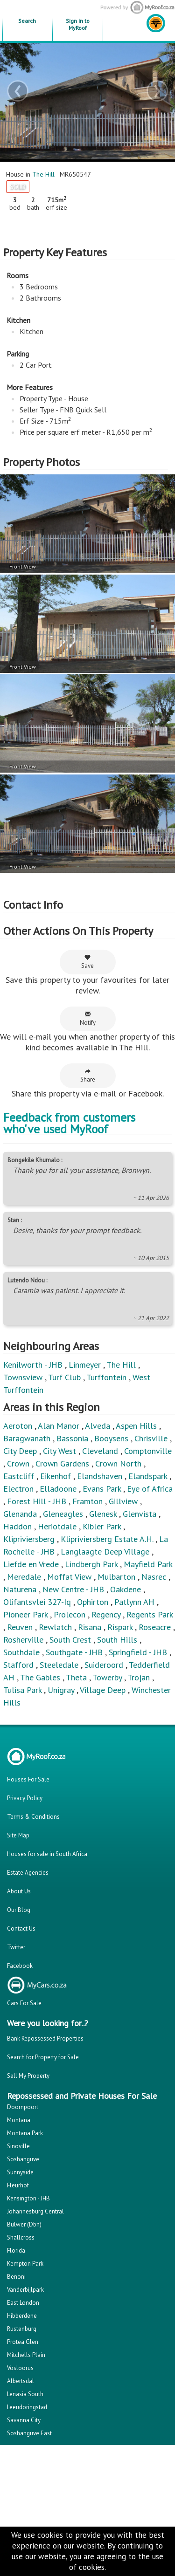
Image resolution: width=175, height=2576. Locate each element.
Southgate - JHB (74, 1652)
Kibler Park (102, 1526)
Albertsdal (20, 2381)
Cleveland (100, 1451)
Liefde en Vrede (31, 1564)
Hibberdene (22, 2316)
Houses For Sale (28, 1779)
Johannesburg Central (35, 2211)
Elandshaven (99, 1476)
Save (87, 962)
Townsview (22, 1377)
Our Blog (18, 1910)
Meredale (24, 1576)
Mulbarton (116, 1576)
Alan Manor (58, 1425)
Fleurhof (18, 2185)
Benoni (16, 2277)
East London (23, 2303)
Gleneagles (63, 1513)
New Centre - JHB (73, 1589)
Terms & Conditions (33, 1817)
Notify (88, 1019)
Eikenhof (55, 1476)
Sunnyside (20, 2172)
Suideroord (103, 1664)
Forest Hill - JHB (36, 1501)
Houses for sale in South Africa (47, 1854)
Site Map (18, 1835)
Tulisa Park (22, 1690)
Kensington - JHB (28, 2198)
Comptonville (148, 1451)
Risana (89, 1627)
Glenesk (103, 1513)
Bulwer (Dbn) (24, 2224)
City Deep (20, 1451)
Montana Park (25, 2133)
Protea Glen (22, 2342)
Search (27, 20)
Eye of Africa (150, 1488)
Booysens (111, 1438)
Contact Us (21, 1928)
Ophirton (92, 1601)
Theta (76, 1677)
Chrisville (151, 1438)
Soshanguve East (29, 2433)
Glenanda (20, 1513)
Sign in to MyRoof (78, 24)
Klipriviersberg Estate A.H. (107, 1539)
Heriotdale (57, 1526)
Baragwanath (26, 1438)
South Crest (70, 1639)
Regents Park (149, 1614)
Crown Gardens (62, 1463)
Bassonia (72, 1438)
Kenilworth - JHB (33, 1364)
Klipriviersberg (29, 1539)
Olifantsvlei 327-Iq (37, 1601)
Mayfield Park (148, 1564)
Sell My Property (28, 2076)
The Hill (43, 174)
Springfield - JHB (138, 1652)
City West (59, 1451)
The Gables (40, 1677)
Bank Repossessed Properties (45, 2038)
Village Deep (103, 1690)
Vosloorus (20, 2368)
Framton (87, 1501)
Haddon (17, 1526)
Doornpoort (22, 2107)
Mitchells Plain (26, 2355)
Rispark (120, 1627)
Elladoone (58, 1488)
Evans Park (102, 1488)
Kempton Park (25, 2264)
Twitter (16, 1947)
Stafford (18, 1664)
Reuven (20, 1627)
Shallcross (21, 2237)
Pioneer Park (25, 1614)
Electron (18, 1488)
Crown (18, 1463)
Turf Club (64, 1377)
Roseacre (155, 1627)
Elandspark (147, 1476)
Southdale (21, 1652)
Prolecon (69, 1614)
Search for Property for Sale (43, 2057)
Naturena (19, 1589)
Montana (18, 2120)
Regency (105, 1614)
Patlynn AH (134, 1601)
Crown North (118, 1463)
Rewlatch (55, 1627)
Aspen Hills (136, 1425)
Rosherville (23, 1639)
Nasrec (153, 1576)
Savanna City (24, 2420)
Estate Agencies (28, 1873)
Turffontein (106, 1377)
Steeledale (59, 1664)
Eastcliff (18, 1476)
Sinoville (18, 2146)
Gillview (123, 1501)
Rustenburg (21, 2329)
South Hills (117, 1639)
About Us (19, 1891)
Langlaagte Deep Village (105, 1551)
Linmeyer (85, 1364)
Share (87, 1075)
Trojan (138, 1677)
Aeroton (17, 1425)
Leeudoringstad (27, 2407)
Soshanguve (23, 2159)
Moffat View (69, 1576)
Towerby (107, 1677)
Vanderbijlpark (25, 2290)
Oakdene (125, 1589)
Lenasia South (25, 2394)
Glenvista (139, 1513)
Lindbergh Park (91, 1564)
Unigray (61, 1690)
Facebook (20, 1966)
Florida (16, 2250)
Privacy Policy (24, 1798)
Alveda (97, 1425)
